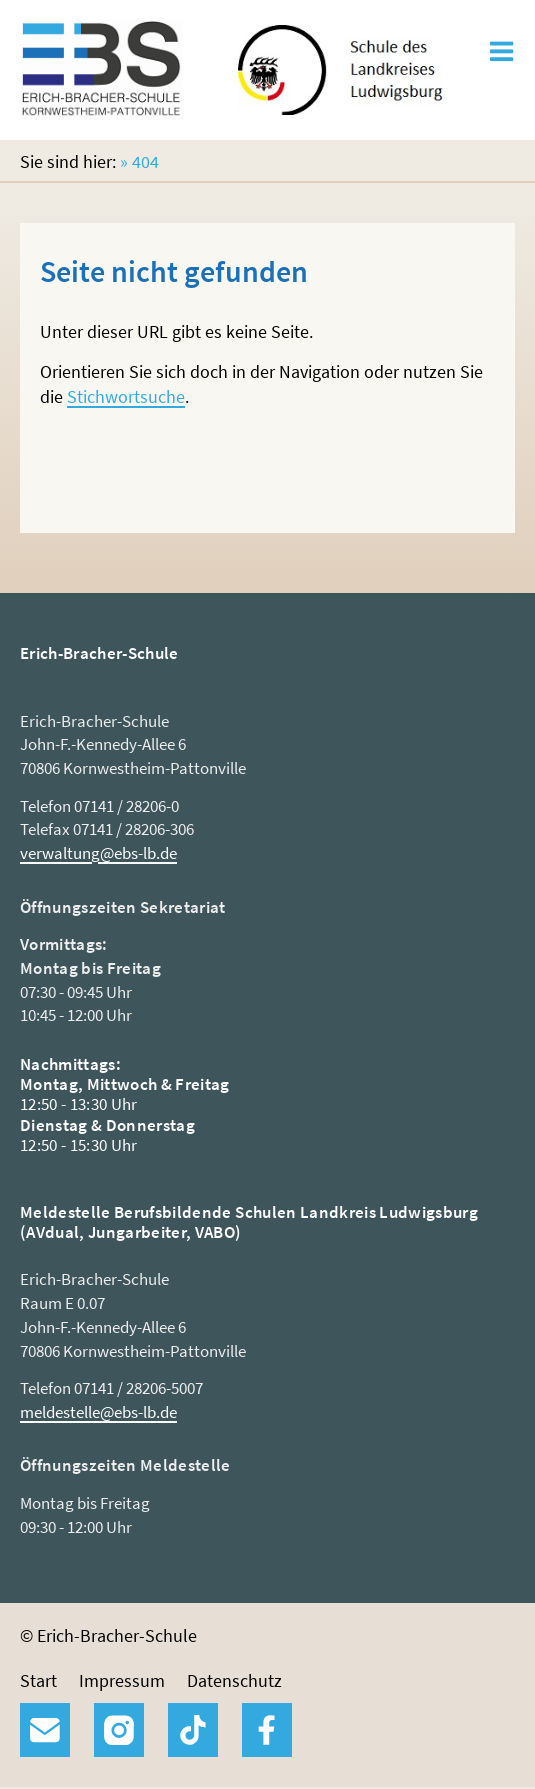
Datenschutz (234, 1680)
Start (38, 1680)
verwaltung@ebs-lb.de (98, 853)
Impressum (122, 1680)
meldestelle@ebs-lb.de (98, 1412)
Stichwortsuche (126, 396)
